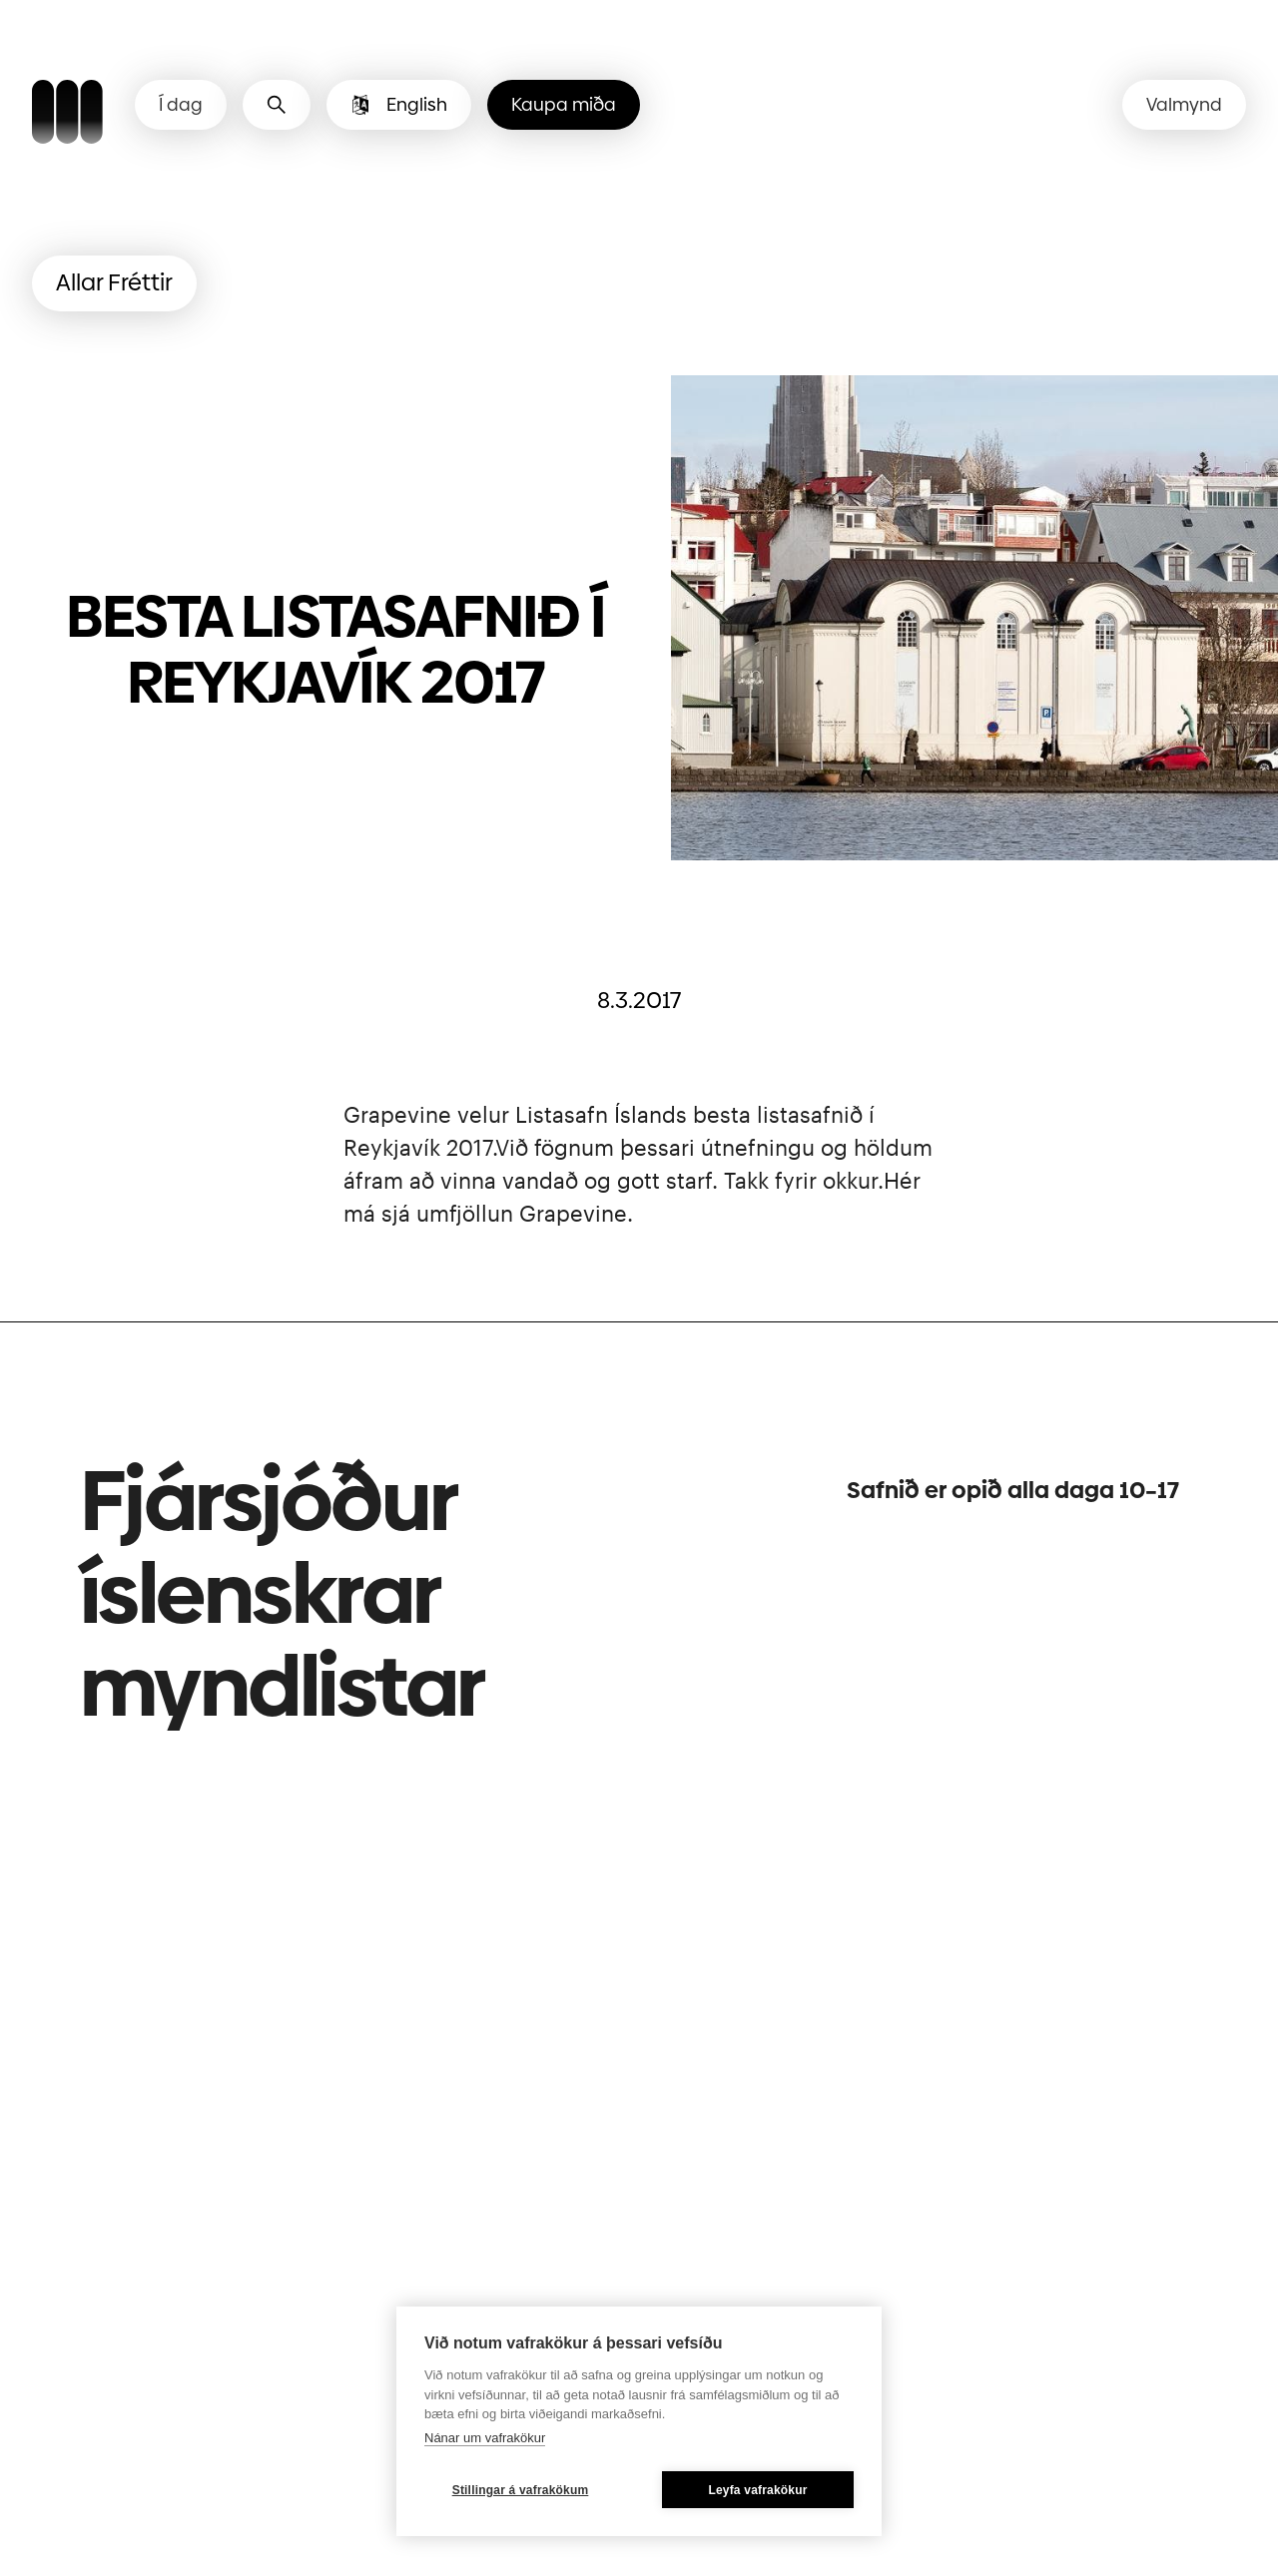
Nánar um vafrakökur (484, 2437)
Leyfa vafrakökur (757, 2490)
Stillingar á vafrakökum (520, 2490)
